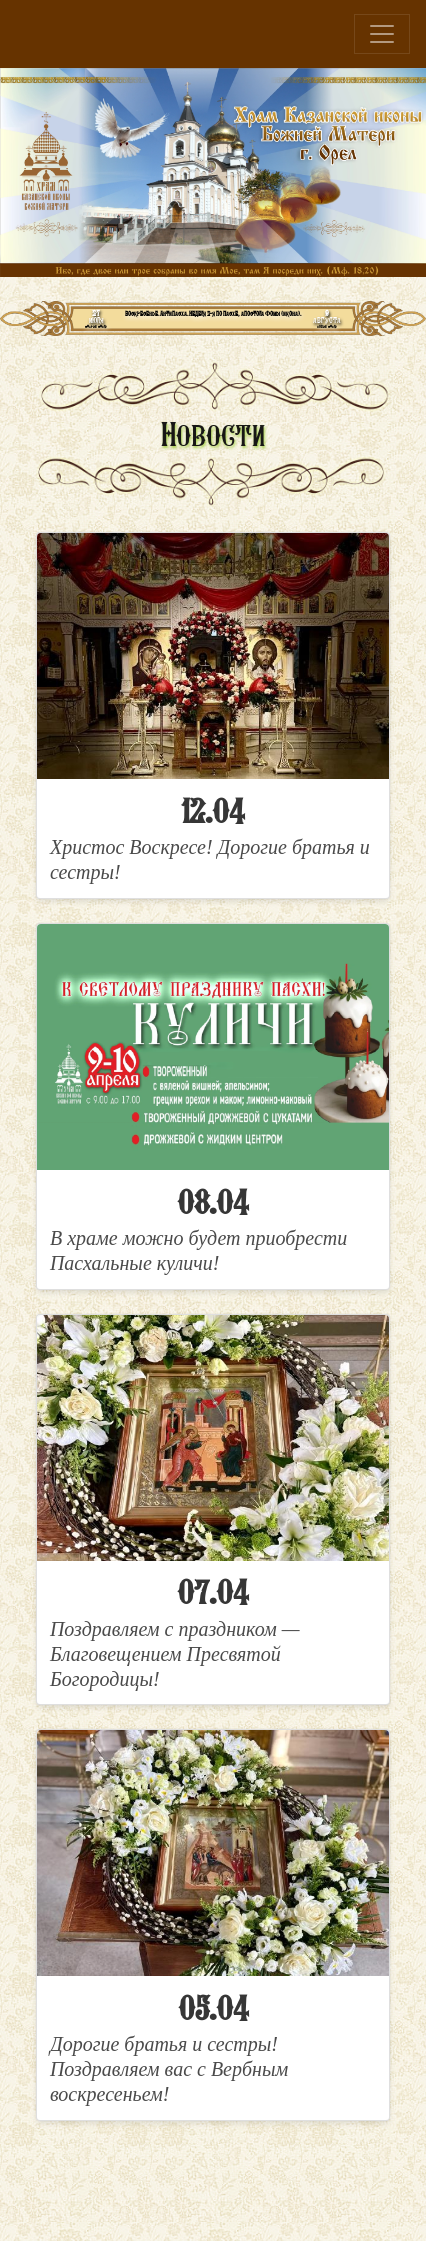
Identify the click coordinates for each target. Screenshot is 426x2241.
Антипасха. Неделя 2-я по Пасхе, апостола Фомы (220, 313)
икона (290, 313)
